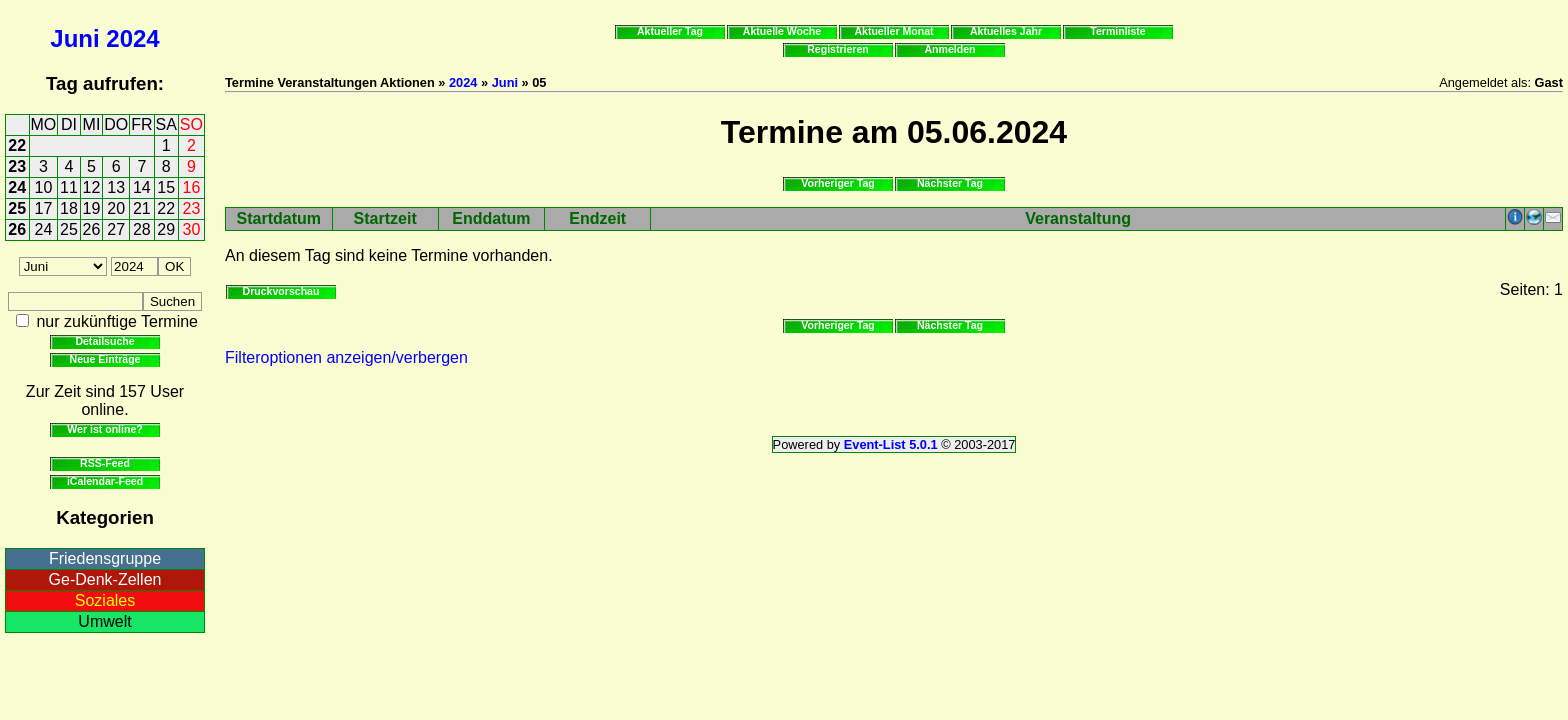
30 (192, 229)
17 (44, 208)
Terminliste (1117, 31)
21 (142, 208)
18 (69, 208)
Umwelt (104, 621)
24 (17, 187)
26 (17, 229)
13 (116, 187)
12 (92, 187)
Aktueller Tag (670, 31)
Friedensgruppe (105, 558)
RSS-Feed (105, 463)
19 (92, 208)
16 (192, 187)
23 (17, 166)
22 (17, 145)
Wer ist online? (104, 429)
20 (116, 208)
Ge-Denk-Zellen (105, 579)
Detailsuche (104, 341)
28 (142, 229)
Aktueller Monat (893, 31)
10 (44, 187)
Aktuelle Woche (782, 31)
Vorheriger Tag (837, 183)
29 (166, 229)
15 (166, 187)
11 (69, 187)
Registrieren (838, 49)
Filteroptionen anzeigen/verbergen (346, 357)
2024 (132, 38)
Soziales (105, 600)
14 (142, 187)
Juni (74, 38)
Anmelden (950, 49)
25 (17, 208)
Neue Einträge (105, 359)
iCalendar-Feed (105, 481)
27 (116, 229)
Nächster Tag (950, 183)
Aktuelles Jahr (1006, 31)
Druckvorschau (281, 291)
